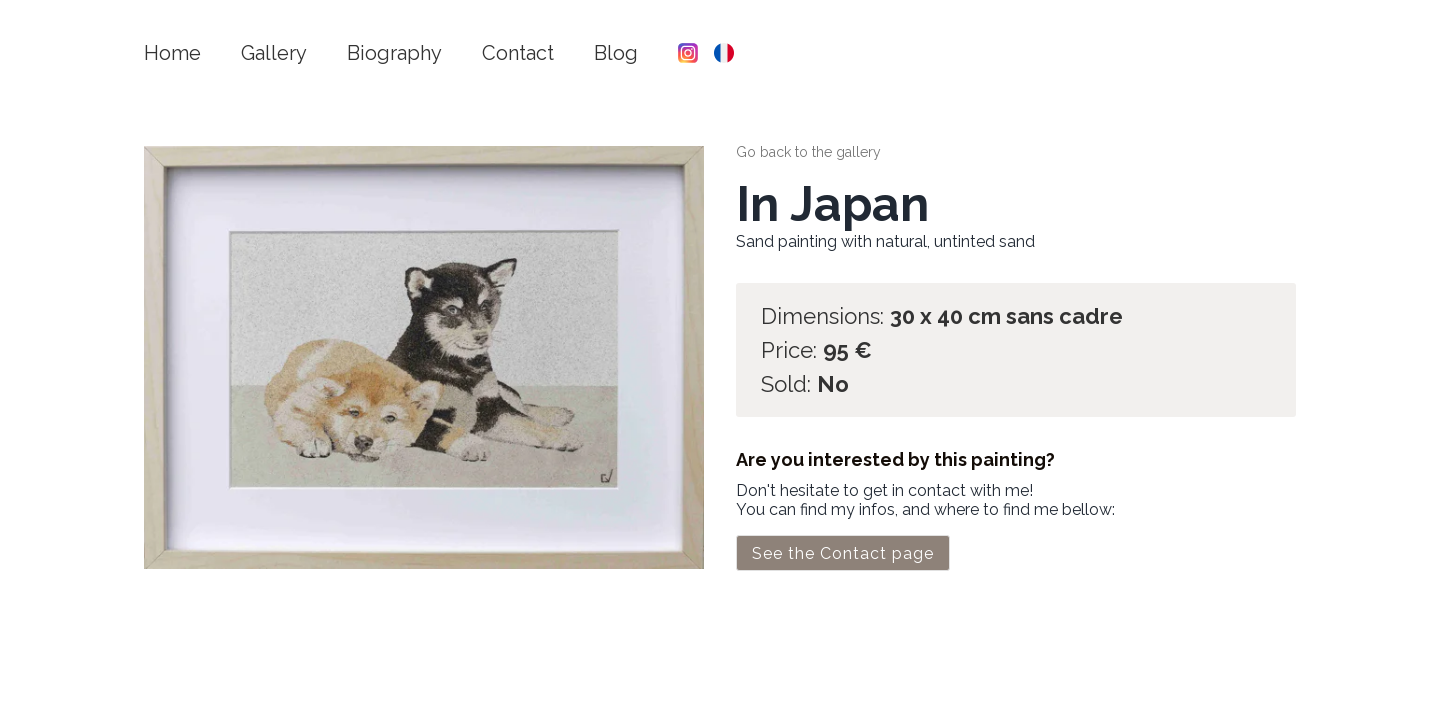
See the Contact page (843, 553)
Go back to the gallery (808, 152)
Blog (616, 53)
